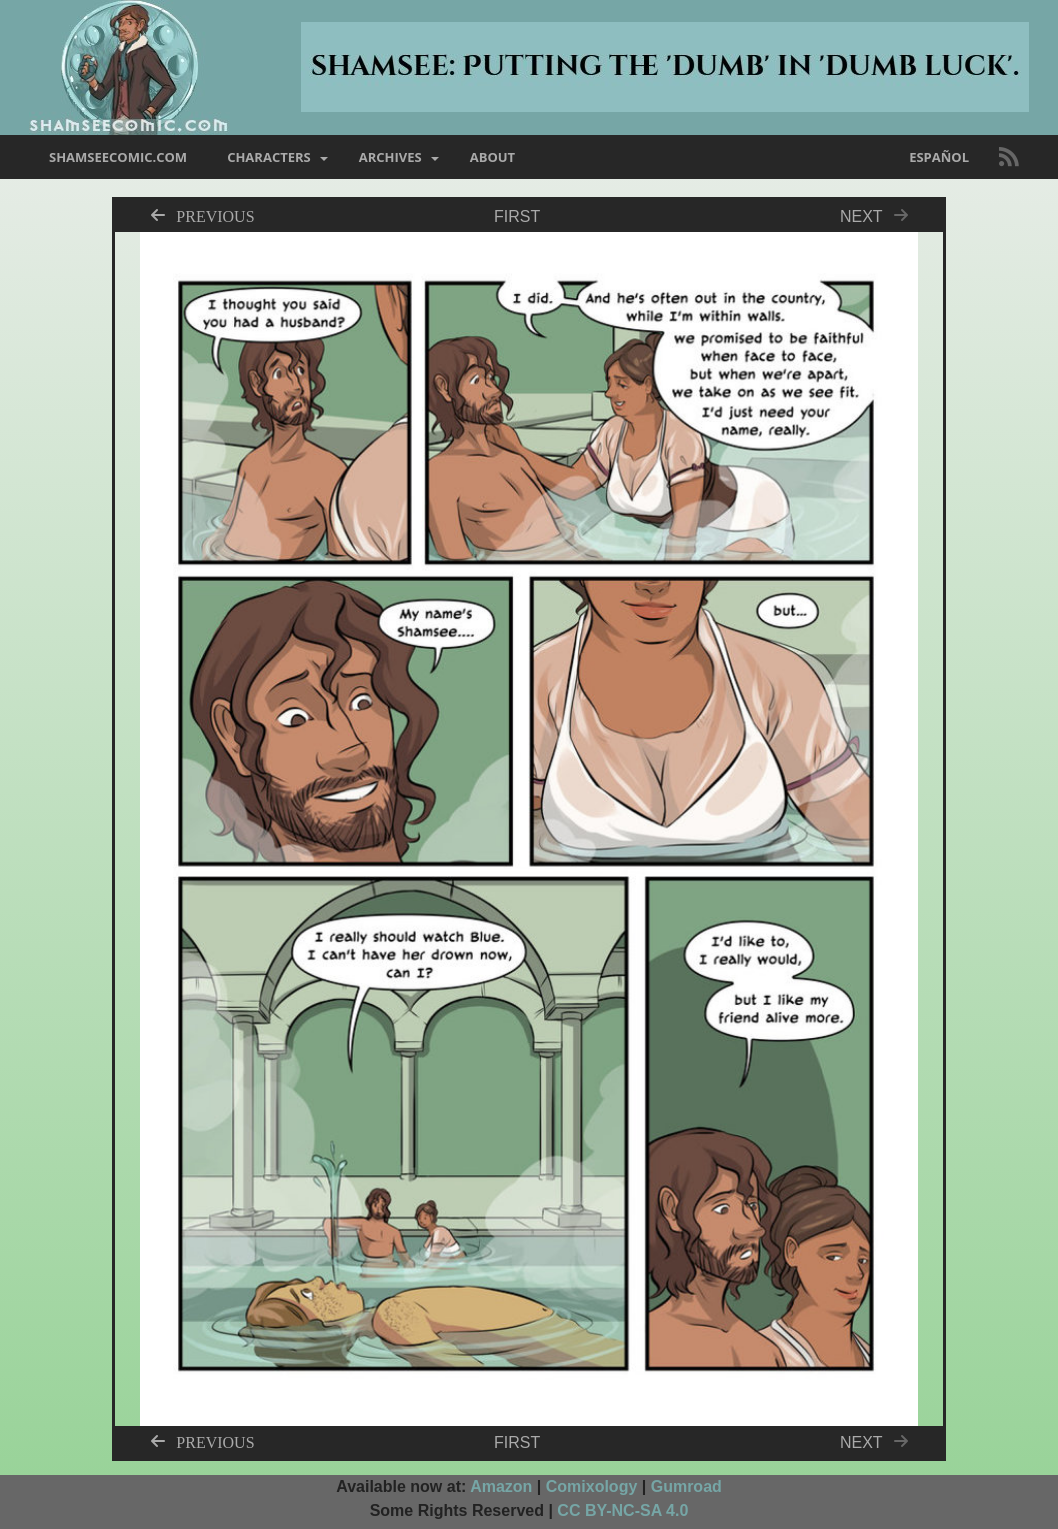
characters (269, 157)
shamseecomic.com (118, 157)
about (492, 157)
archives (390, 157)
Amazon (501, 1486)
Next (879, 216)
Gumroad (686, 1486)
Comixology (592, 1486)
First (517, 216)
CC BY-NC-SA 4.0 (622, 1510)
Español (939, 157)
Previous (215, 215)
